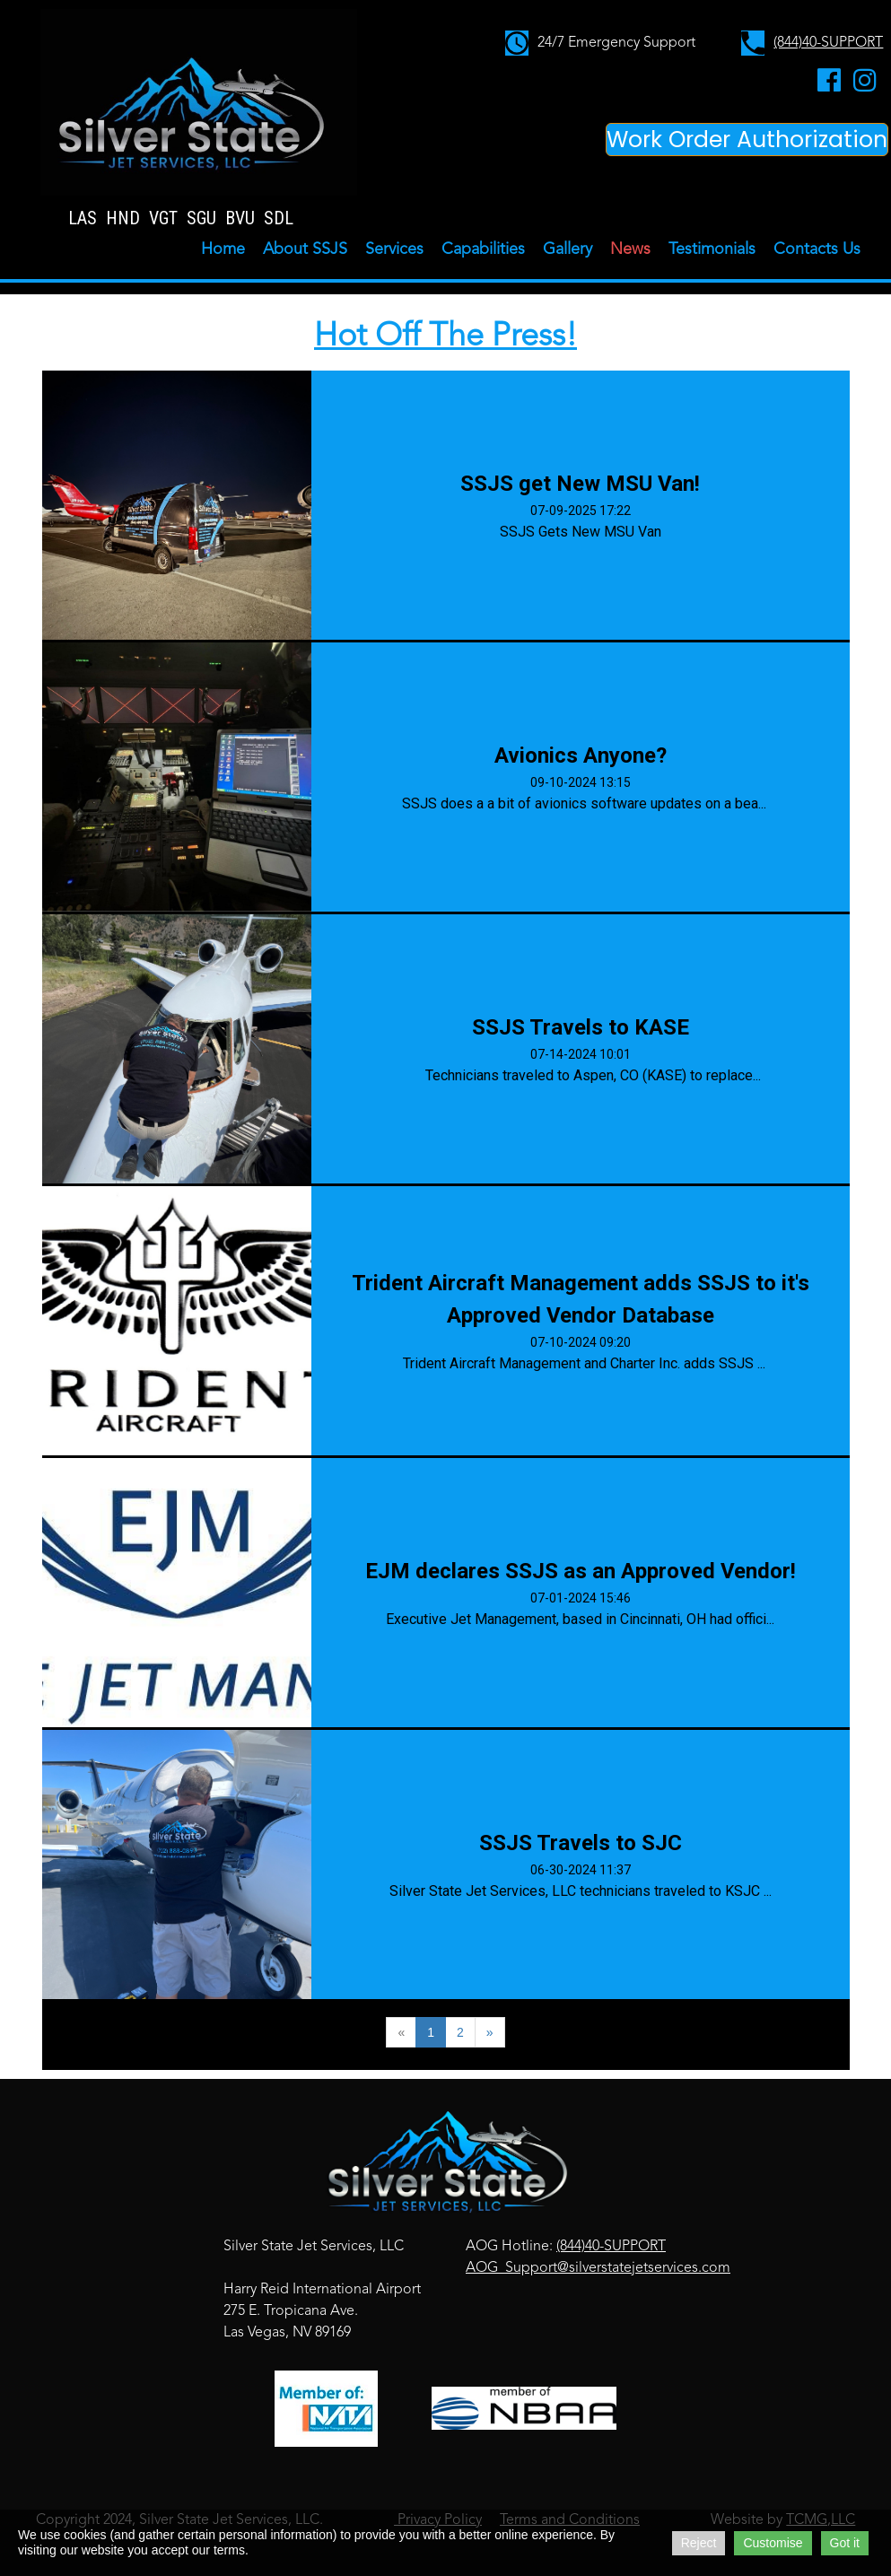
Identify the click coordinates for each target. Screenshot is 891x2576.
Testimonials (712, 249)
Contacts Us (816, 249)
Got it (845, 2543)
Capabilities (483, 249)
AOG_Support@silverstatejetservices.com (598, 2268)
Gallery (567, 249)
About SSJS (305, 249)
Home (223, 249)
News (630, 249)
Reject (699, 2543)
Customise (772, 2543)
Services (394, 249)
